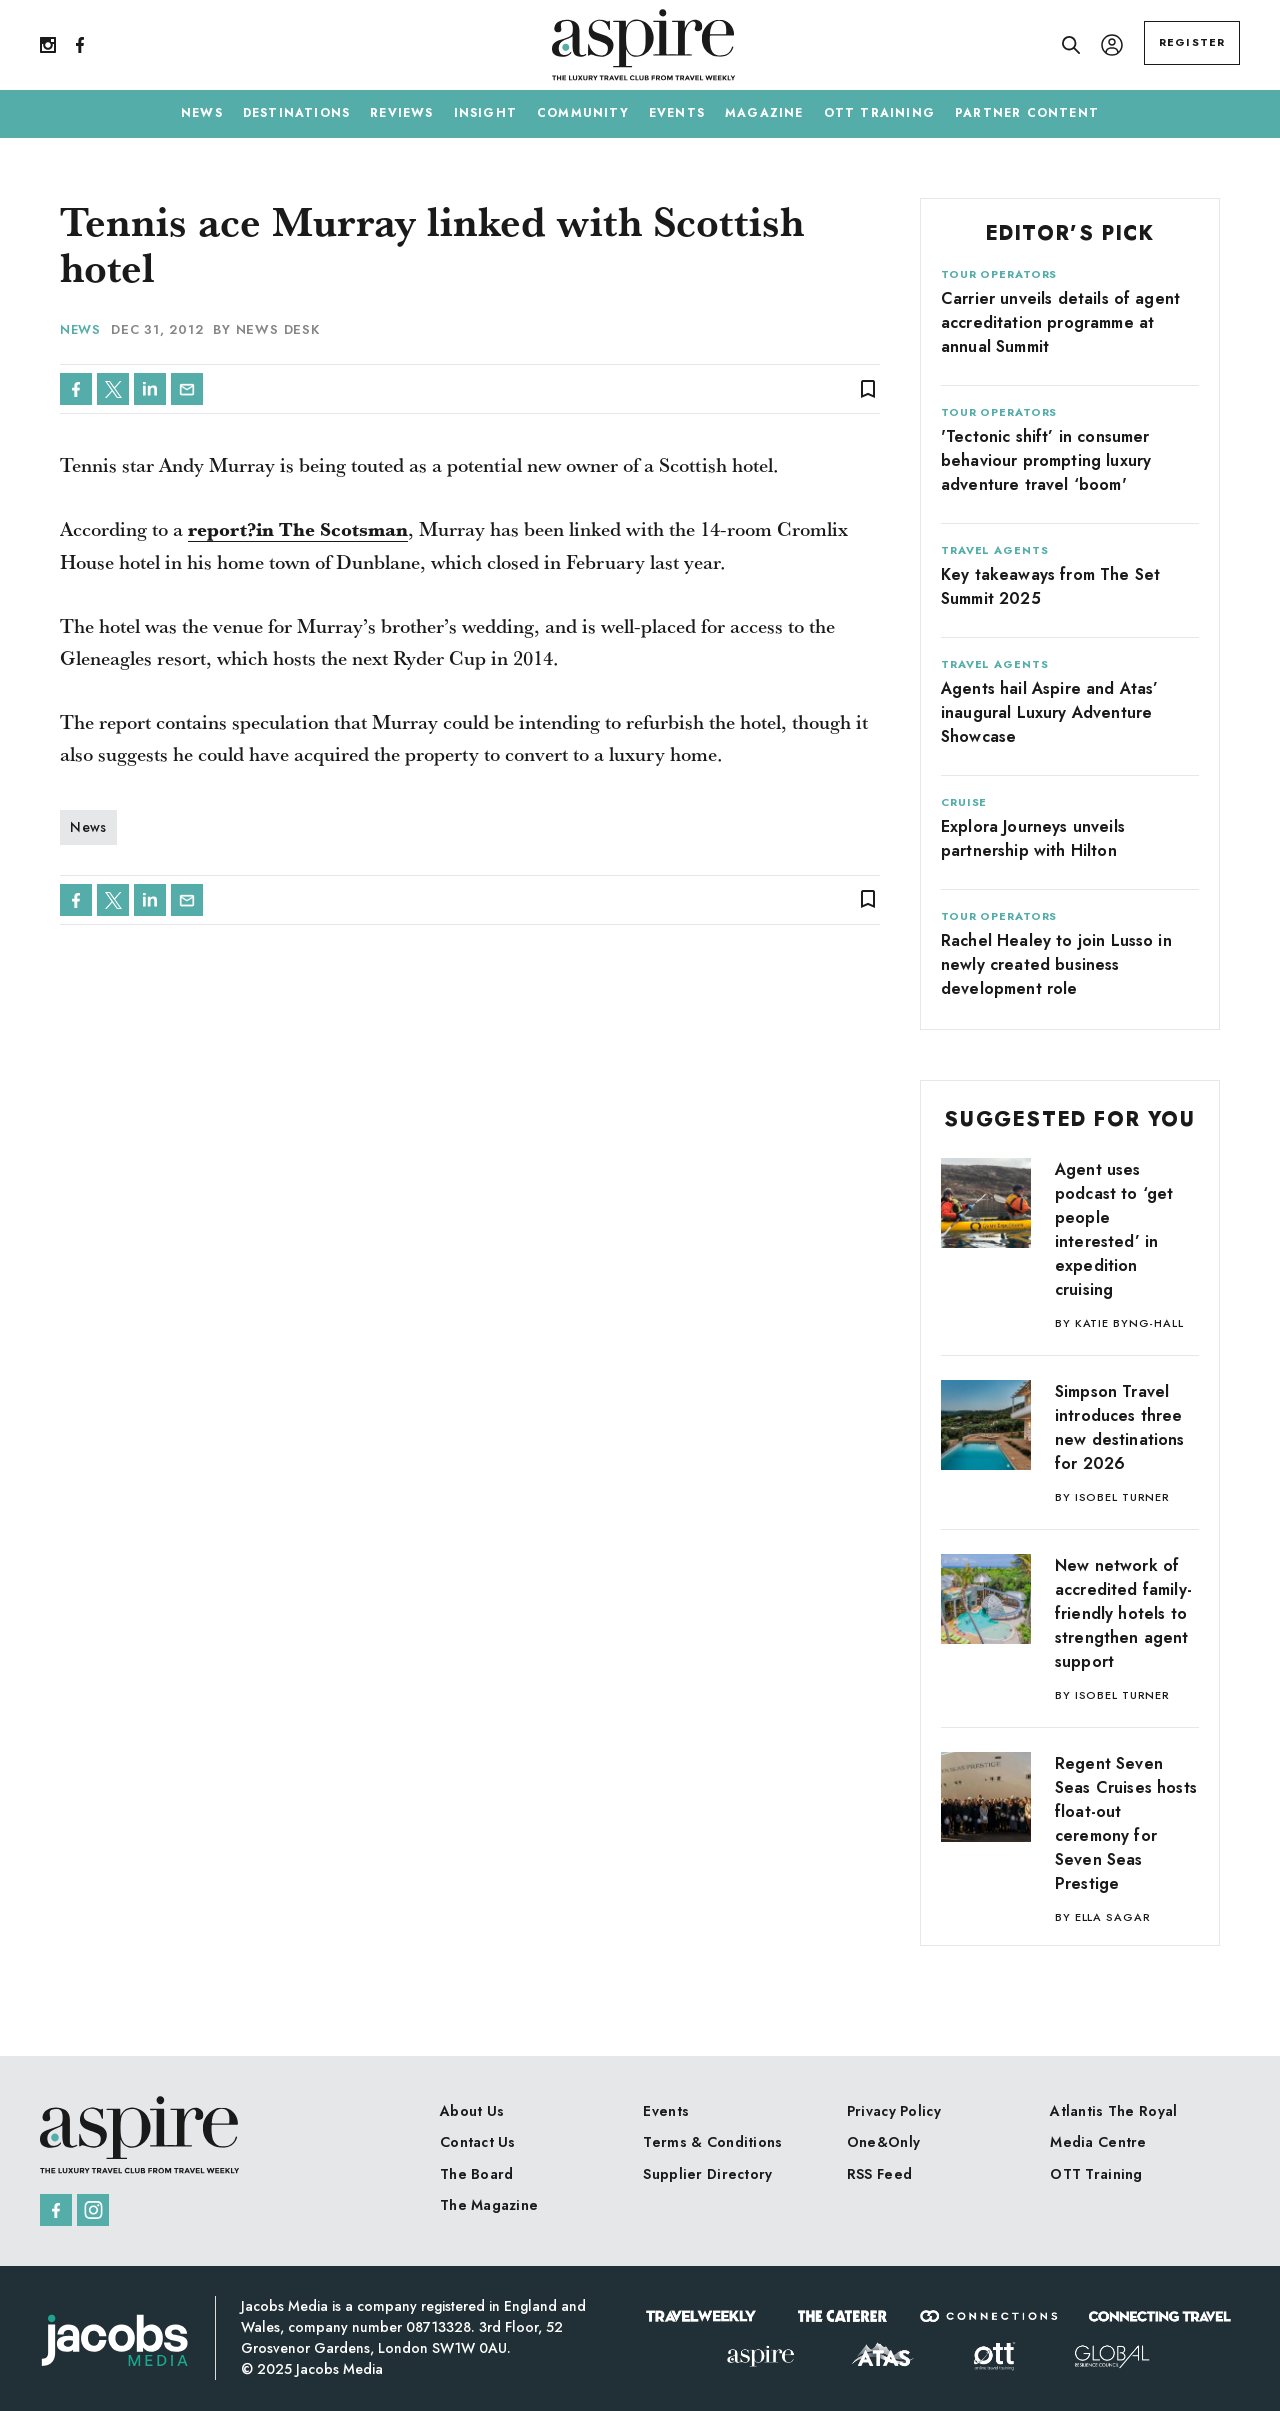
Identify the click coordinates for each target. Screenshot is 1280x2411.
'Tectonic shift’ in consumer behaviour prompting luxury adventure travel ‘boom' (1046, 460)
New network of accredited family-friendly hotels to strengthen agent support (1123, 1613)
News (81, 329)
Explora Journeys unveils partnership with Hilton (1033, 838)
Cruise (964, 802)
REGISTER (1192, 42)
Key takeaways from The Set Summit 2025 (1050, 586)
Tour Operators (999, 274)
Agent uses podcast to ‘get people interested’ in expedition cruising (1114, 1229)
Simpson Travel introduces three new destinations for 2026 (1120, 1427)
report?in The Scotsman (300, 530)
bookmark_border (868, 389)
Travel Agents (994, 550)
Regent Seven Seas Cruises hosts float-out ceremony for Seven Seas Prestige (1126, 1823)
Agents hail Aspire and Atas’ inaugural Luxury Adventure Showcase (1049, 712)
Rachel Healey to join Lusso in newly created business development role (1056, 964)
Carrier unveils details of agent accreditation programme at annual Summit (1060, 322)
